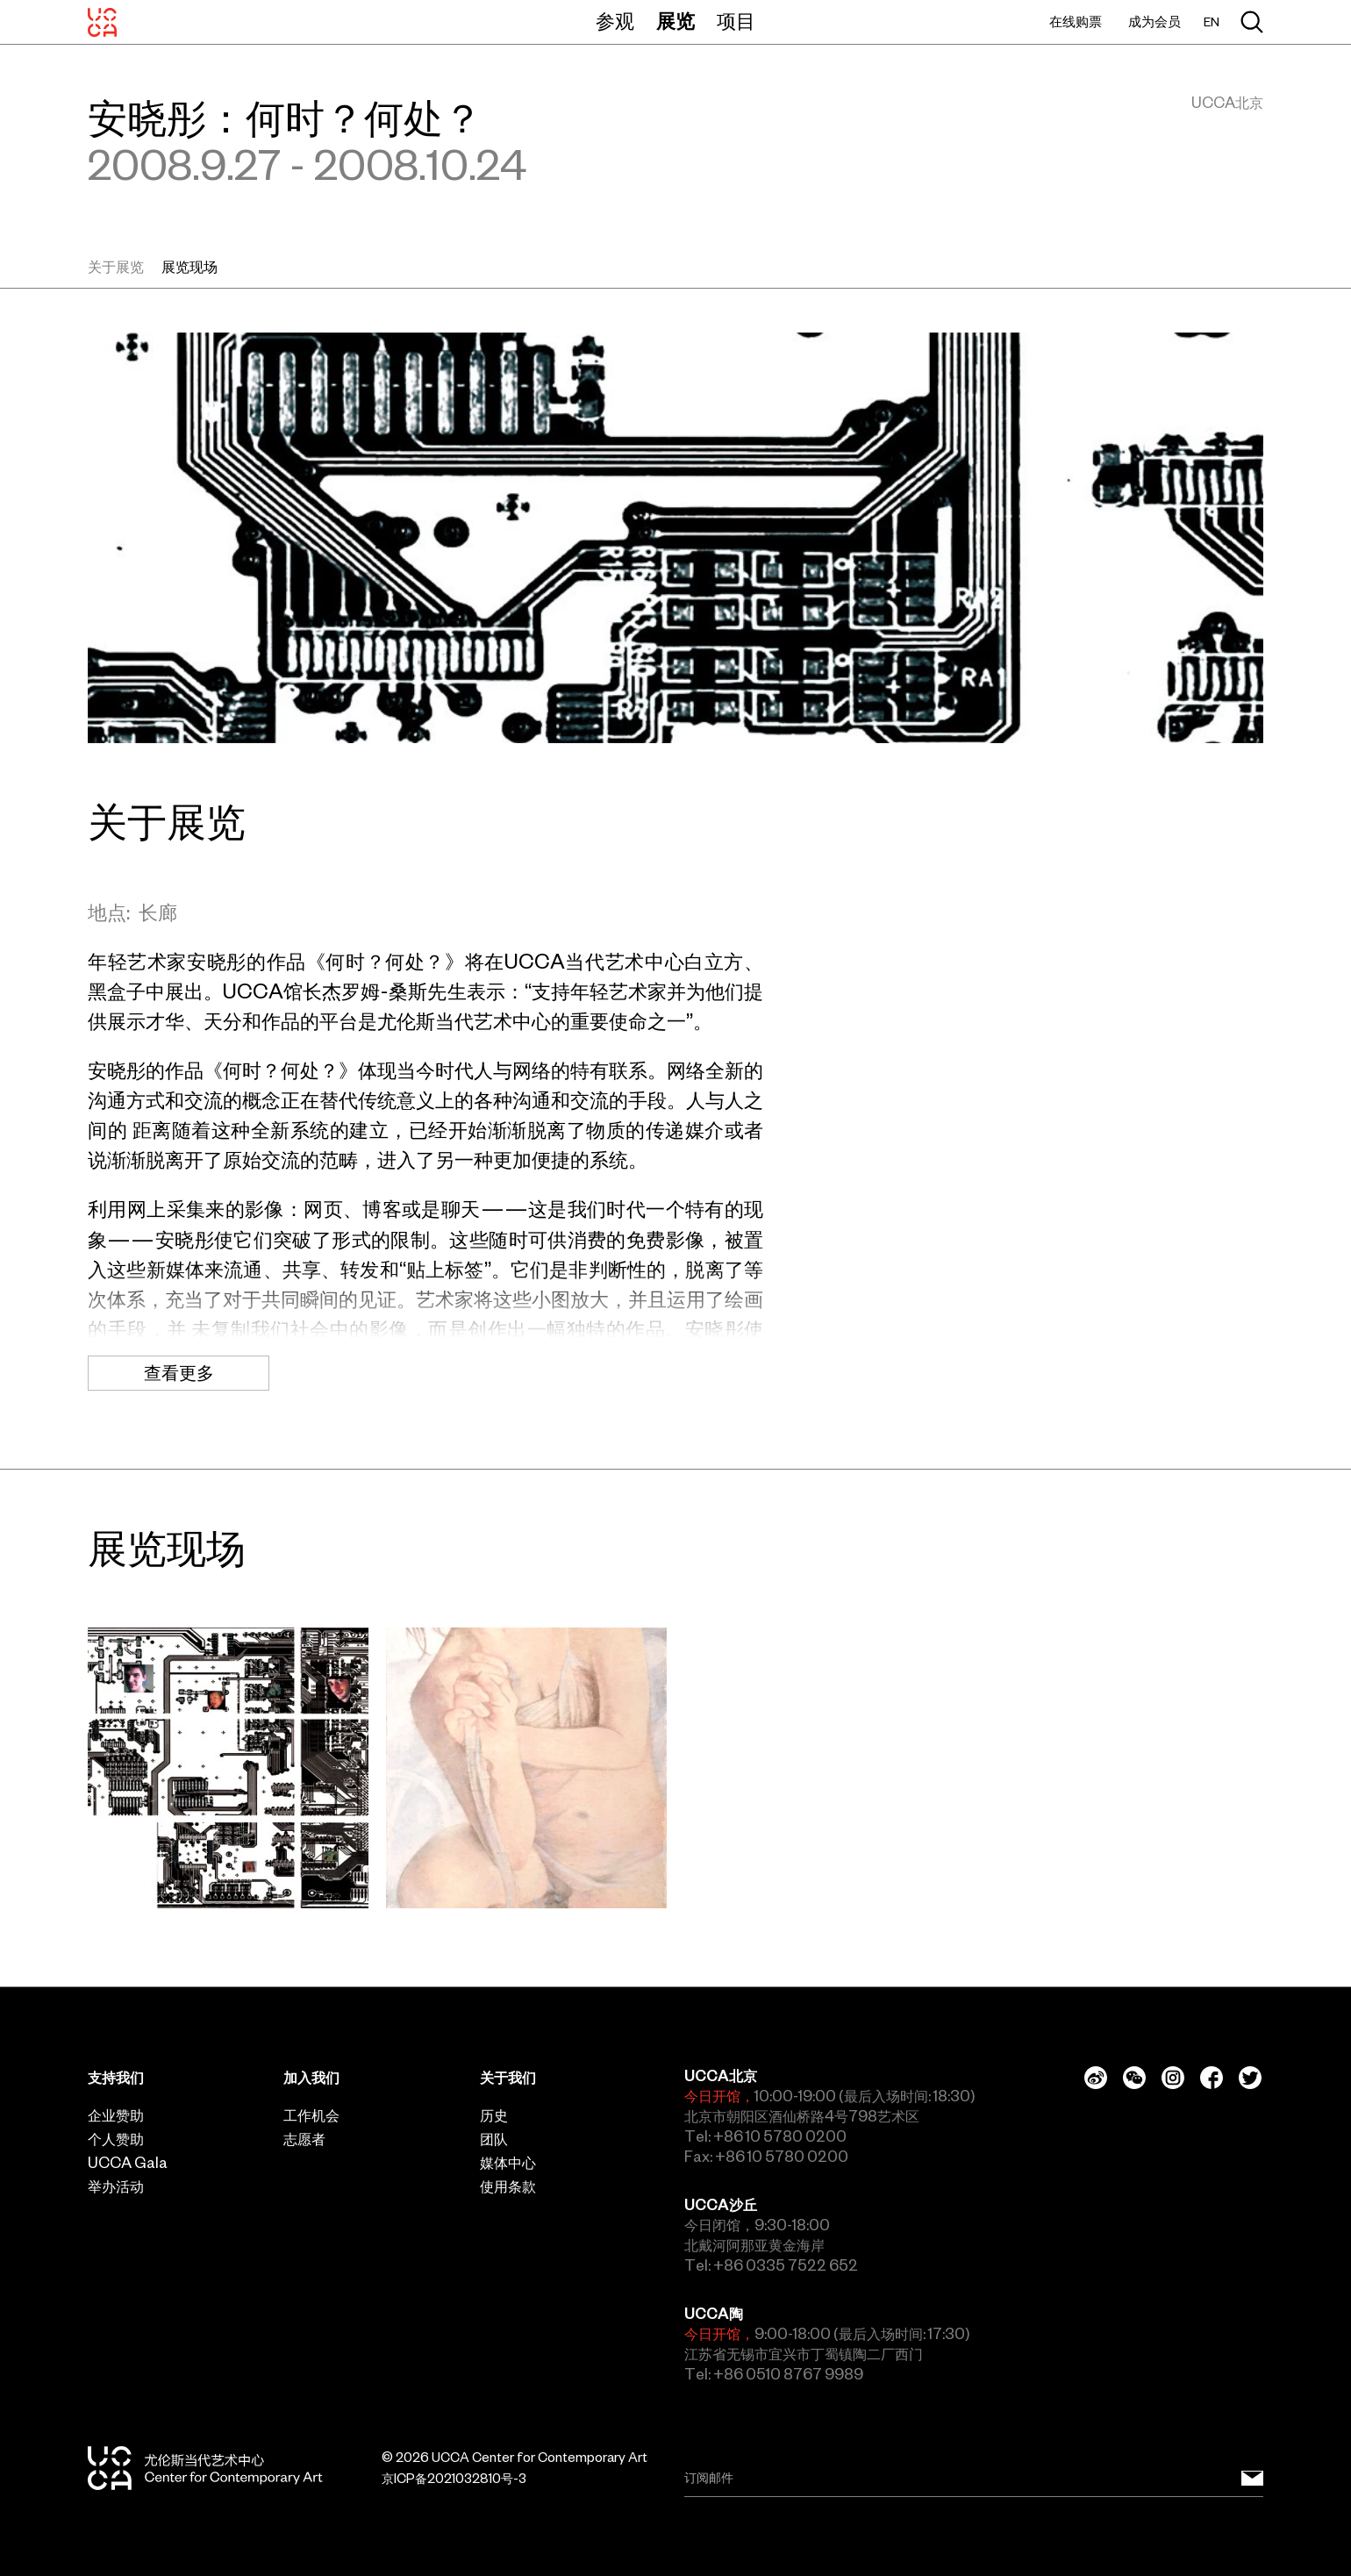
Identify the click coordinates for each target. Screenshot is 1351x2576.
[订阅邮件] (1252, 2478)
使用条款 (508, 2186)
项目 (736, 21)
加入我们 (311, 2078)
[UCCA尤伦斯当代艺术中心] (102, 22)
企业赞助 (116, 2115)
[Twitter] (1250, 2077)
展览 (675, 21)
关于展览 (116, 267)
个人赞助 (116, 2139)
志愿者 (304, 2139)
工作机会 (311, 2115)
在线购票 (1075, 21)
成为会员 (1154, 21)
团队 (494, 2139)
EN (1211, 22)
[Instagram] (1173, 2077)
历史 (494, 2115)
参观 (615, 21)
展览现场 (189, 267)
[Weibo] (1095, 2077)
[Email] (973, 2478)
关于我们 (508, 2078)
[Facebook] (1211, 2077)
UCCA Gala (128, 2163)
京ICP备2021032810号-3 (454, 2478)
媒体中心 (508, 2163)
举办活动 (116, 2186)
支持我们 (116, 2078)
